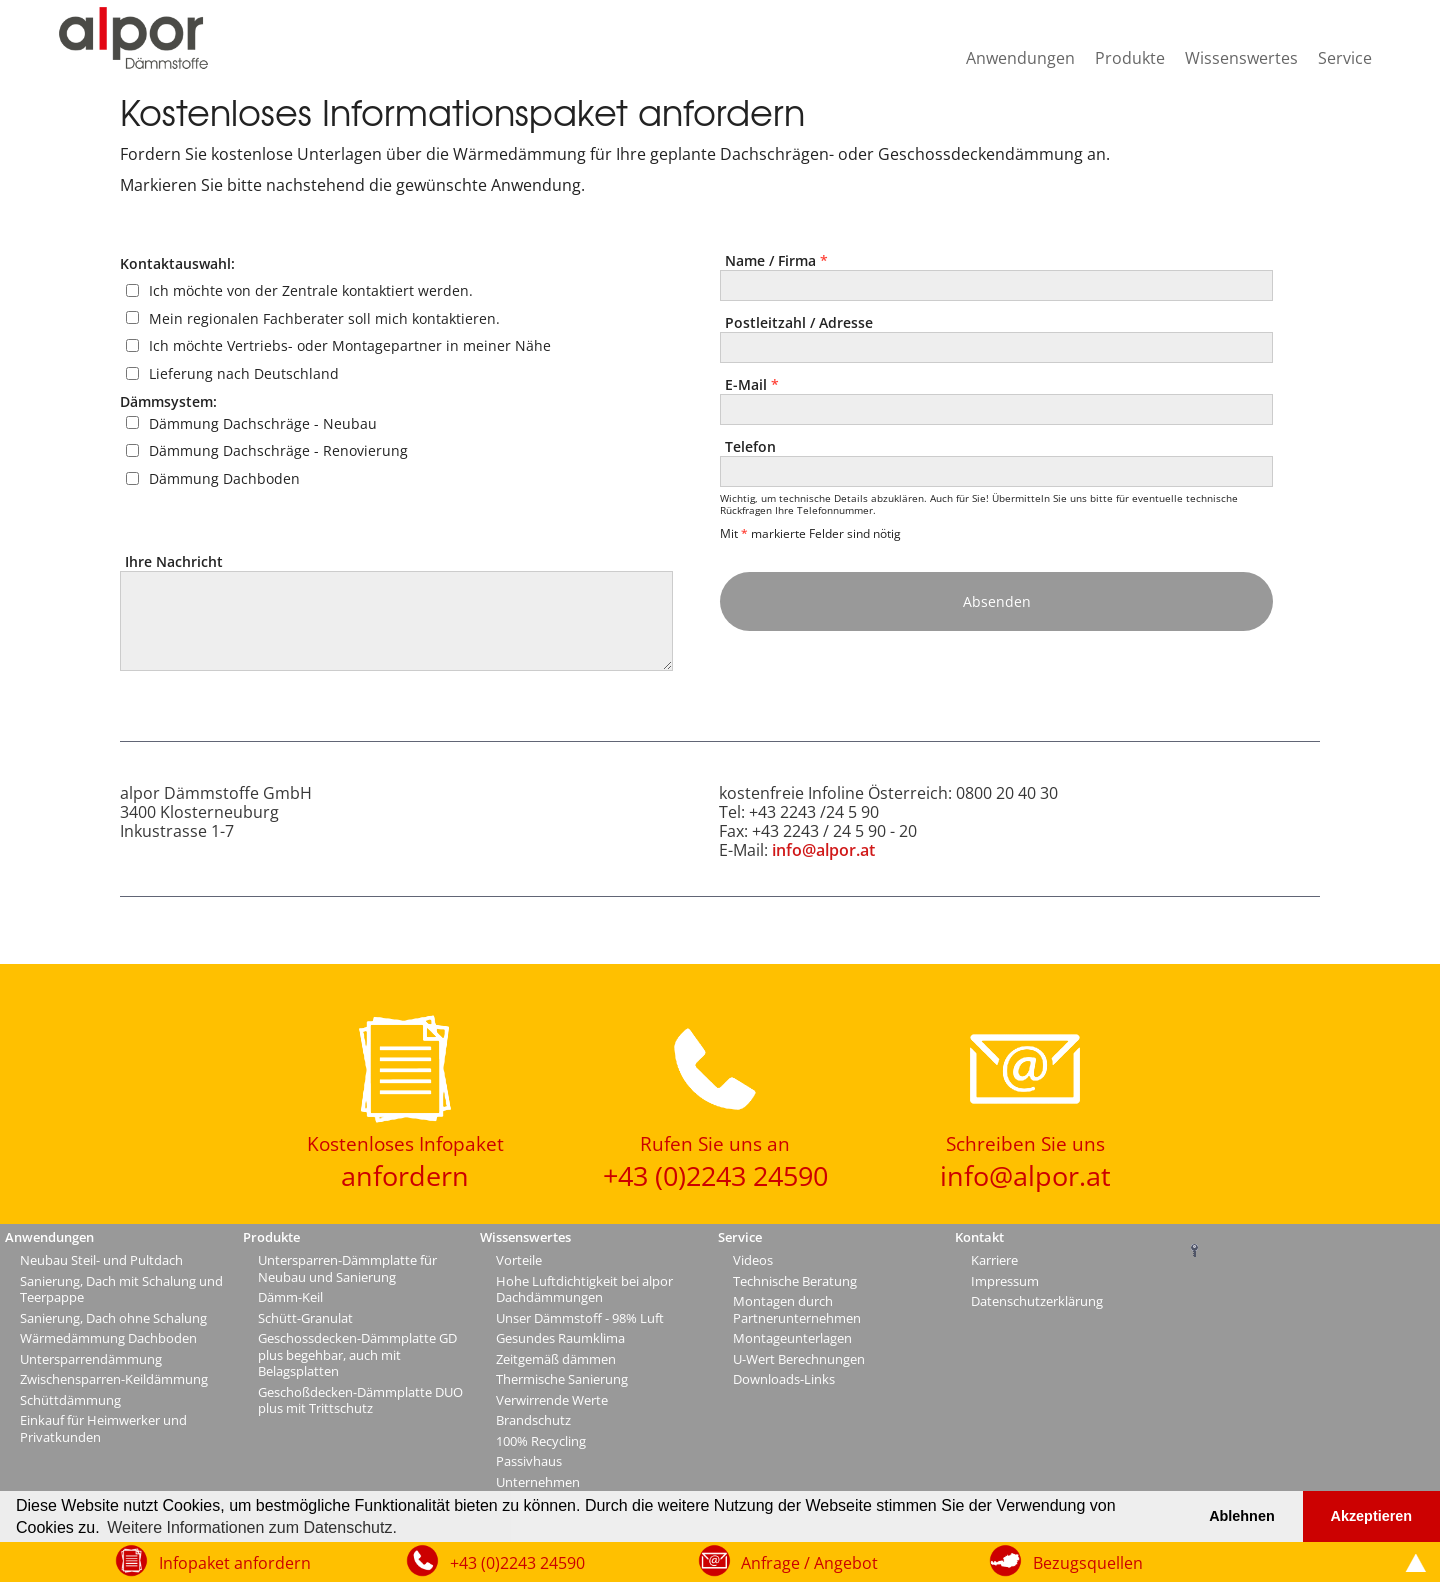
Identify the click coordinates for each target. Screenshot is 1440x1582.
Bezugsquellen (1088, 1563)
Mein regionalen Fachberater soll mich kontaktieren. (324, 317)
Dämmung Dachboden (224, 478)
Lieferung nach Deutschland (244, 373)
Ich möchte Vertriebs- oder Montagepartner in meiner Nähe (350, 345)
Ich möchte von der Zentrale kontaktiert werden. (311, 290)
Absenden (997, 601)
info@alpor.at (823, 850)
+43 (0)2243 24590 (517, 1563)
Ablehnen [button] (1242, 1516)
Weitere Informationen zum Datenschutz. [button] (252, 1527)
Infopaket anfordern (235, 1563)
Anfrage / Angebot (809, 1563)
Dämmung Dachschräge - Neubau (263, 422)
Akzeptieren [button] (1372, 1516)
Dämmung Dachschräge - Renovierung (278, 450)
